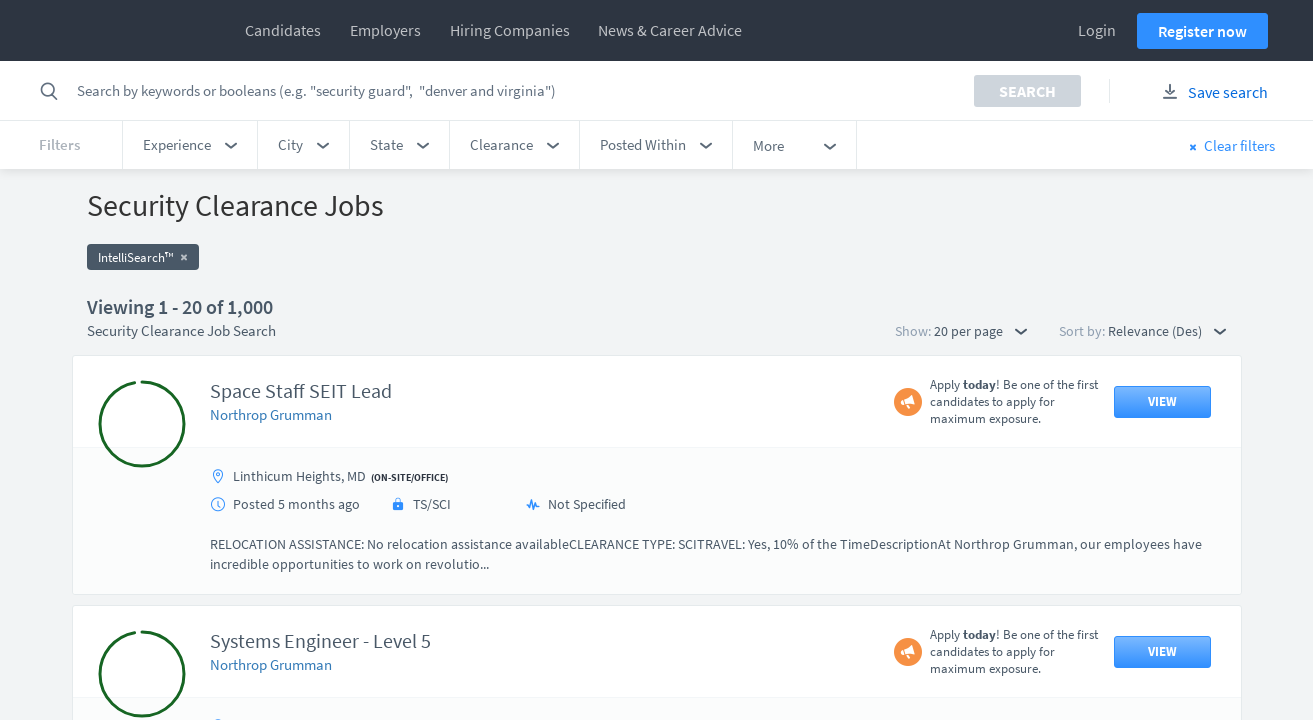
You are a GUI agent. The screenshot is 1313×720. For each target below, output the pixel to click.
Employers (385, 30)
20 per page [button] (980, 331)
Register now (1202, 31)
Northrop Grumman (271, 414)
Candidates (283, 30)
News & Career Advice (670, 30)
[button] (190, 145)
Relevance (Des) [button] (1167, 331)
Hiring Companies (510, 30)
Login (1097, 30)
